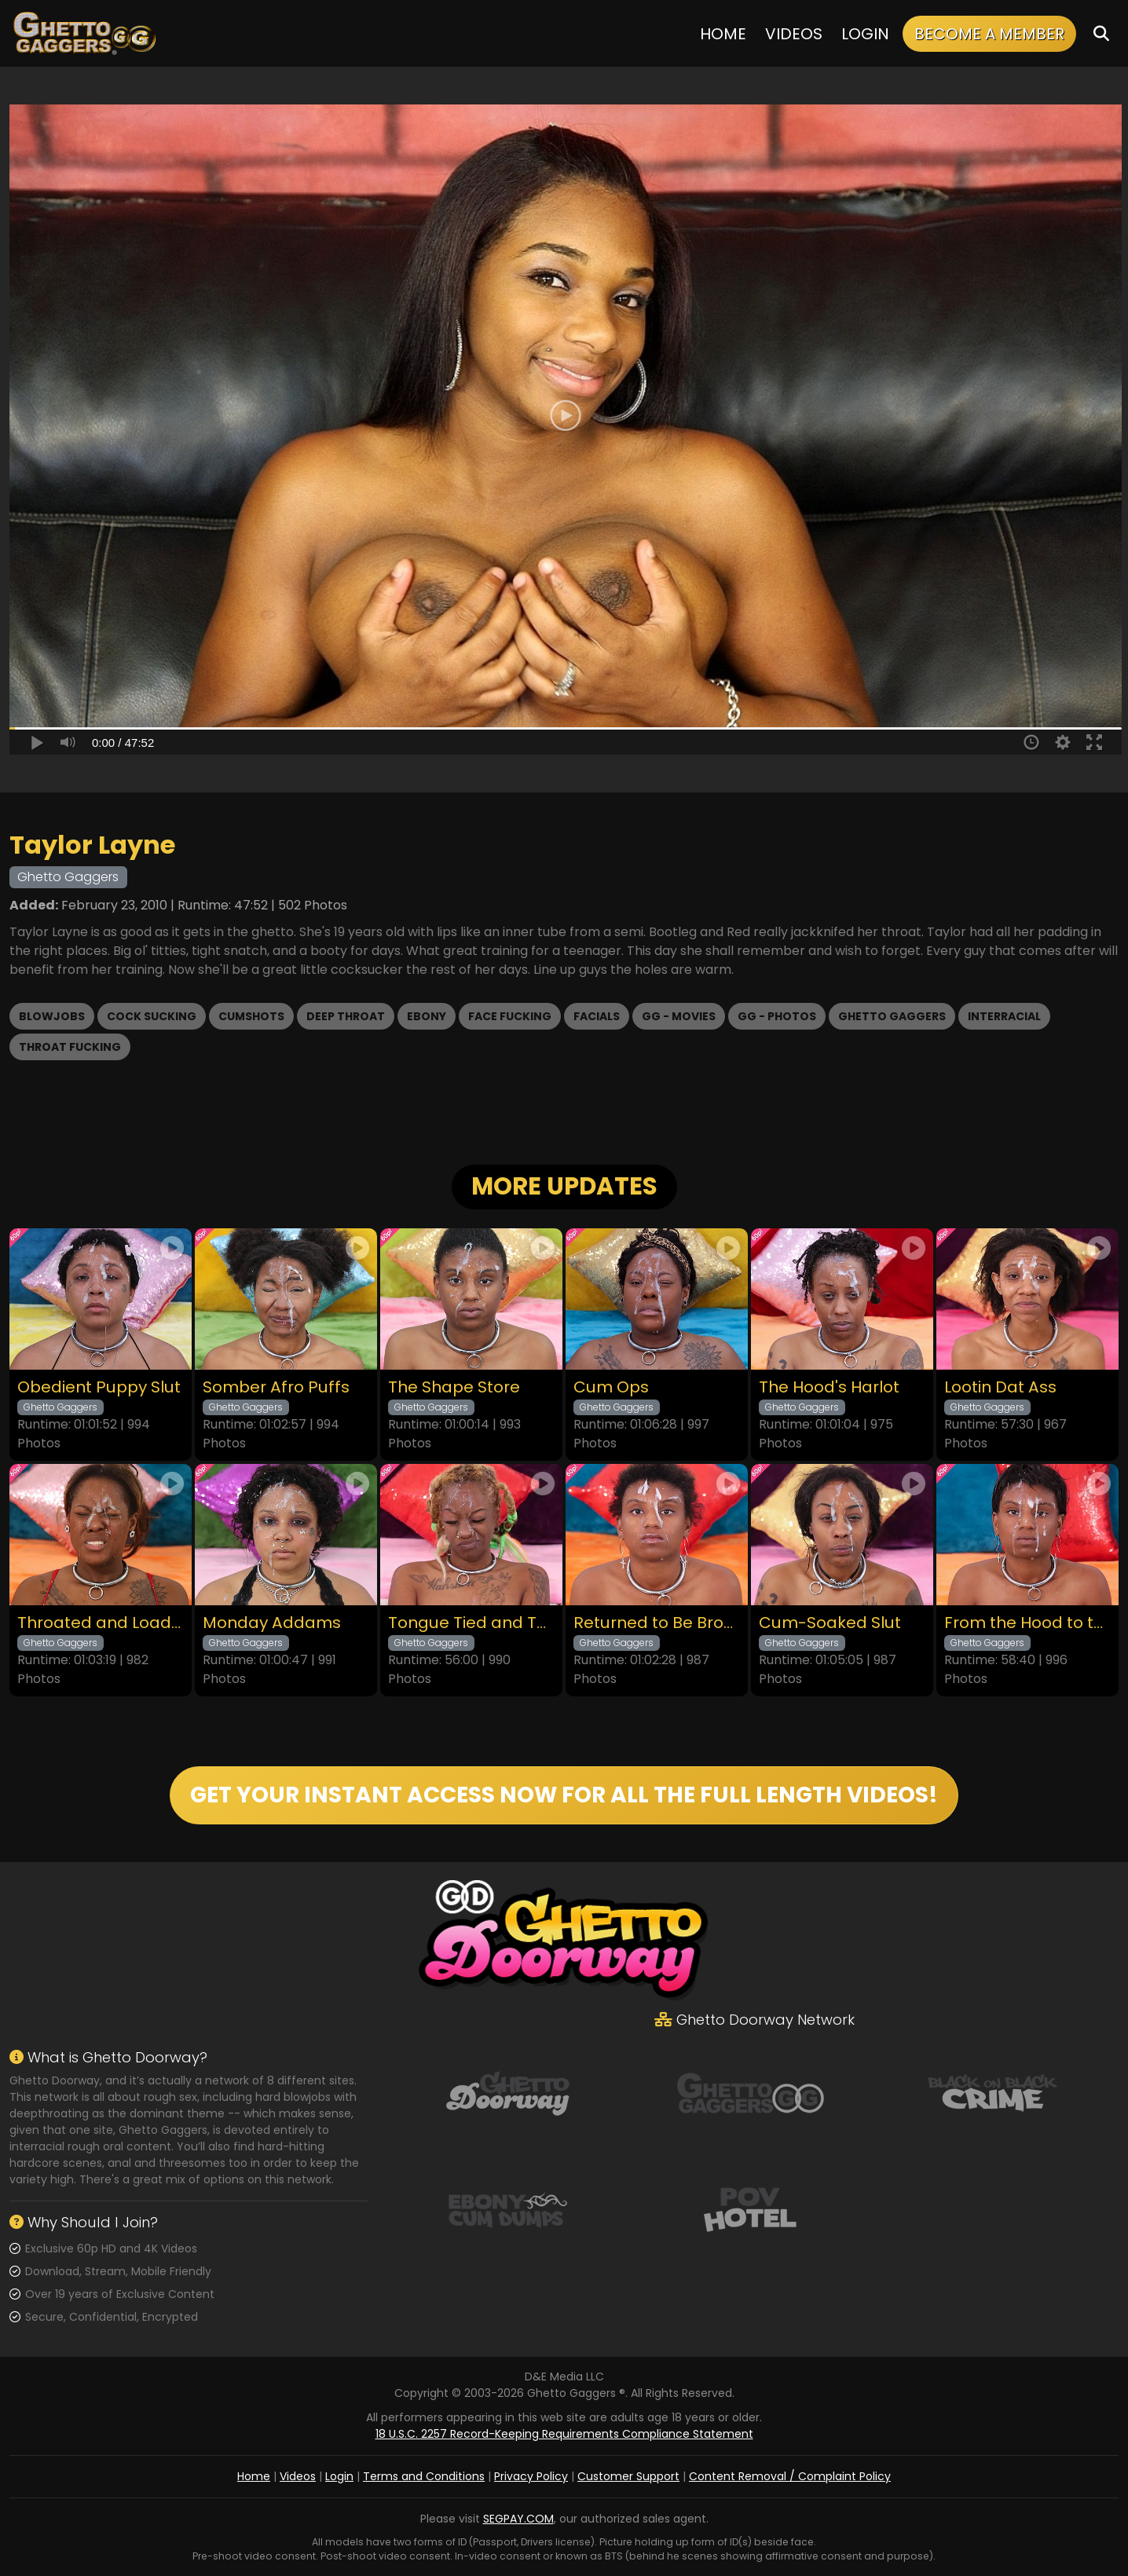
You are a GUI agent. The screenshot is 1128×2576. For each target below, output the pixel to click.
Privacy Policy (531, 2476)
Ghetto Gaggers (892, 1016)
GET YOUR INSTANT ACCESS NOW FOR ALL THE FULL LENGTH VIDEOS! (564, 1795)
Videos (793, 34)
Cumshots (251, 1016)
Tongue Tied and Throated (471, 1623)
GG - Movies (679, 1016)
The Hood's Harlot (829, 1387)
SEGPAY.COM (518, 2519)
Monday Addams (272, 1623)
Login (865, 34)
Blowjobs (52, 1016)
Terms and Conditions (424, 2476)
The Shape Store (454, 1387)
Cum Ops (611, 1387)
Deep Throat (345, 1016)
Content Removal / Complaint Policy (790, 2476)
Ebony (426, 1016)
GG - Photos (777, 1016)
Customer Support (628, 2476)
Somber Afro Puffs (276, 1387)
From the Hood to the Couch (1027, 1623)
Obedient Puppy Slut (99, 1387)
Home (723, 34)
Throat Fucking (70, 1047)
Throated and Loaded (100, 1623)
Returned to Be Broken (656, 1623)
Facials (596, 1016)
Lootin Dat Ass (1000, 1387)
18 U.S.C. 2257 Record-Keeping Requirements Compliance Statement (564, 2434)
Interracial (1004, 1016)
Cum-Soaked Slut (830, 1623)
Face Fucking (509, 1016)
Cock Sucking (151, 1016)
